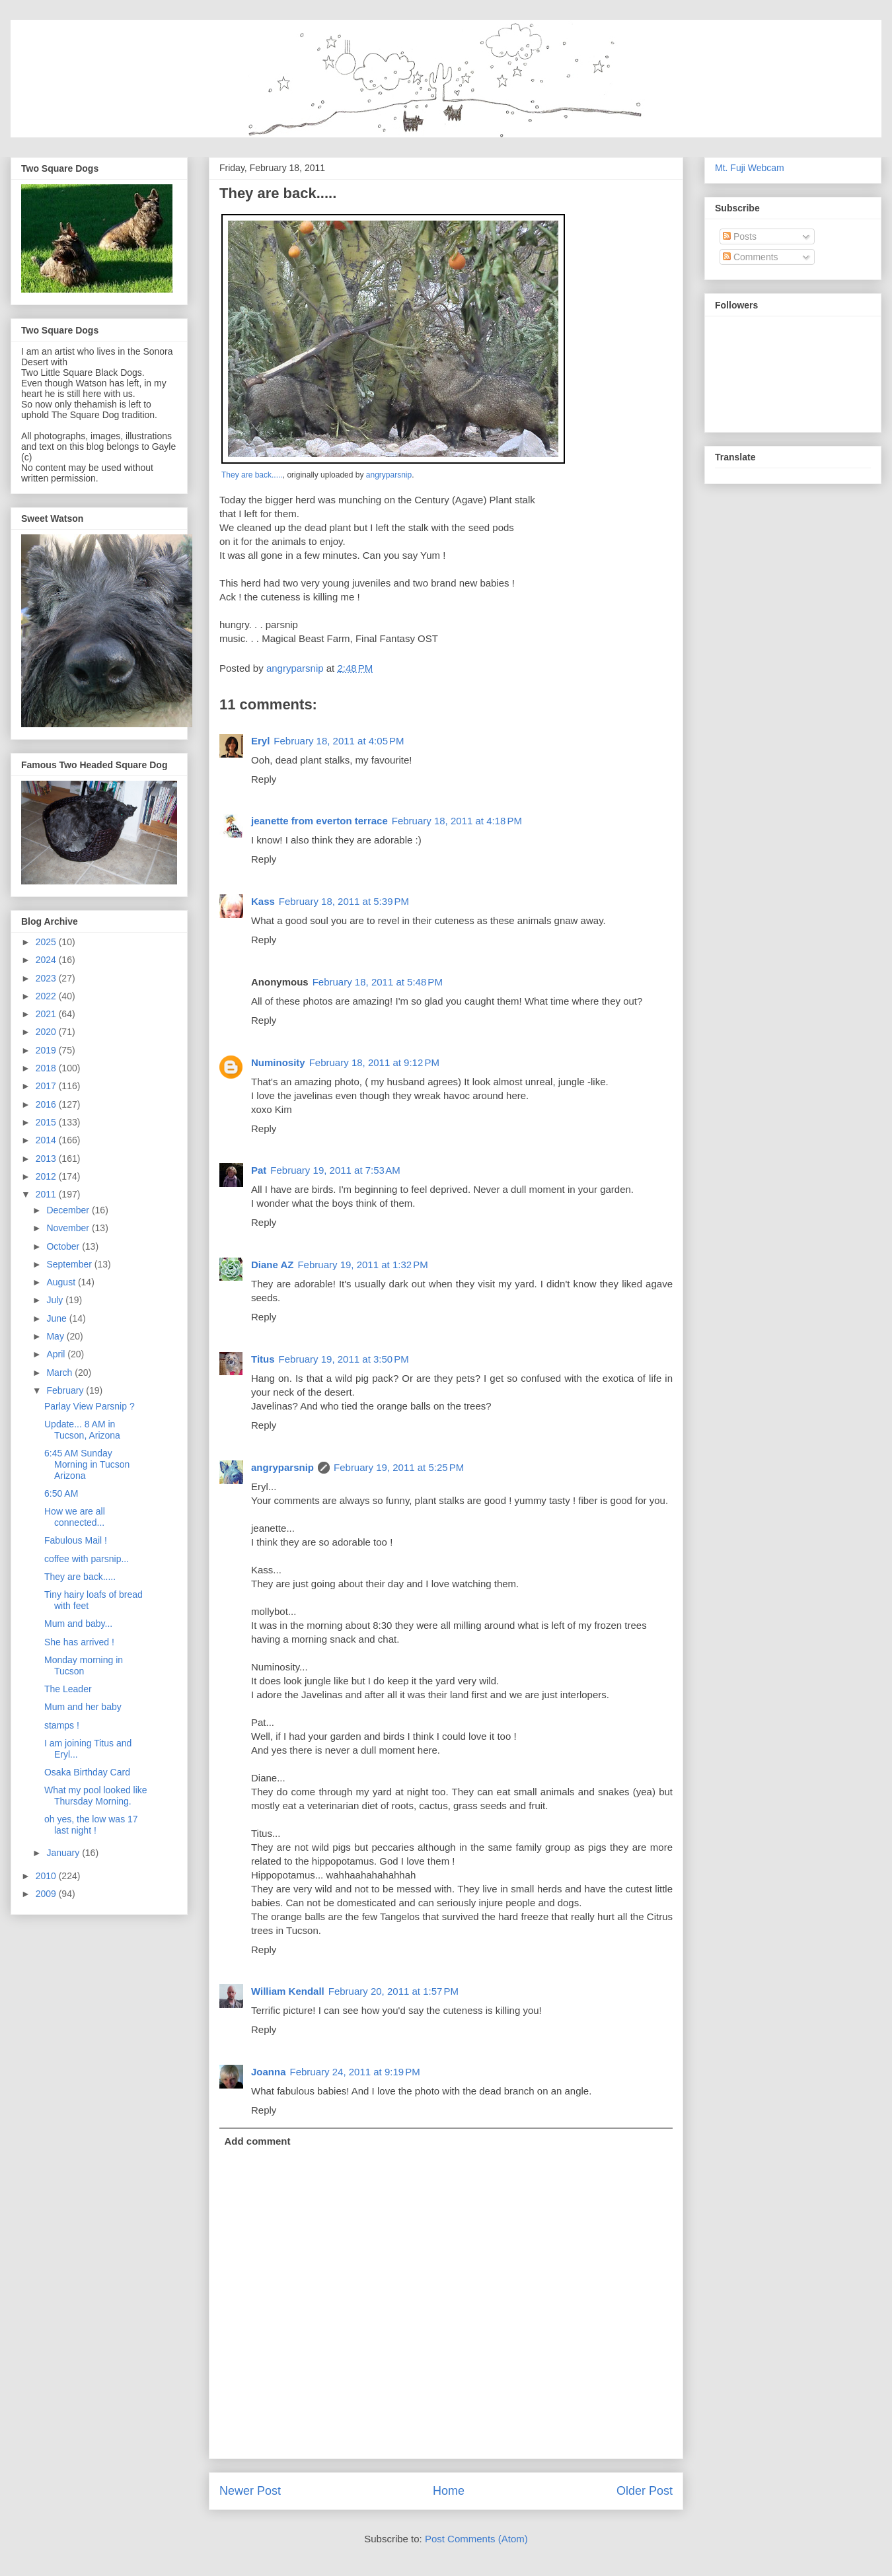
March (60, 1372)
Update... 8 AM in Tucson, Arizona (82, 1430)
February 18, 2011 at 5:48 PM (378, 981)
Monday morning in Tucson (83, 1665)
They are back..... (252, 475)
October (64, 1246)
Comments (750, 257)
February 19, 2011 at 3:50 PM (344, 1359)
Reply (263, 779)
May (56, 1336)
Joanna (268, 2071)
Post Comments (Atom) (476, 2538)
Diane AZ (272, 1264)
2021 (47, 1014)
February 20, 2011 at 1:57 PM (393, 1991)
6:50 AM (61, 1493)
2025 (47, 942)
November (68, 1228)
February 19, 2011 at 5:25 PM (399, 1467)
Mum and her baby (83, 1706)
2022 (47, 996)
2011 (47, 1194)
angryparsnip (389, 475)
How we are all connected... (74, 1517)
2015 (47, 1122)
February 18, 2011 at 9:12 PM (374, 1062)
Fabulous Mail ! (75, 1540)
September (70, 1264)
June (57, 1318)
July (55, 1300)
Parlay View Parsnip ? (89, 1406)
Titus (263, 1359)
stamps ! (61, 1725)
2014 (47, 1140)
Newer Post (250, 2490)
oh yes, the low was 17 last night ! (91, 1825)
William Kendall (287, 1991)
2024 (47, 959)
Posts (740, 236)
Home (449, 2490)
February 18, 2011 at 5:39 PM (344, 901)
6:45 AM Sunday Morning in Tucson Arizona (87, 1464)
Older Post (644, 2490)
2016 (47, 1104)
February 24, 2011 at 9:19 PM (355, 2071)
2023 (47, 978)
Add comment (258, 2141)
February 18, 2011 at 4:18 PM (457, 820)
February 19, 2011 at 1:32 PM (362, 1264)
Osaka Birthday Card (87, 1772)
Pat (258, 1170)
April (56, 1354)
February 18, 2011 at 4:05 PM (339, 740)
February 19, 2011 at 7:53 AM (335, 1170)
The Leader (68, 1689)
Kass (263, 901)
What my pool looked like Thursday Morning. (95, 1796)
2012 (47, 1176)
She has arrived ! (79, 1642)
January (64, 1852)
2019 (47, 1050)
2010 (47, 1876)
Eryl (260, 740)
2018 (47, 1068)
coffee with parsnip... (86, 1559)
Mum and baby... (78, 1623)
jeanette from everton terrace (319, 820)
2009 (47, 1893)
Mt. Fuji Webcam (749, 167)
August (61, 1282)
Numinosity (278, 1062)
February (66, 1390)
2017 (47, 1086)
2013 (47, 1158)
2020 (47, 1031)
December (68, 1210)
